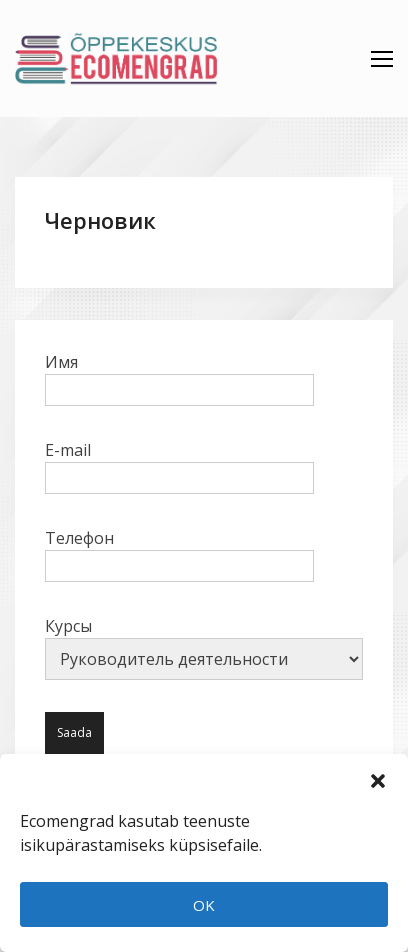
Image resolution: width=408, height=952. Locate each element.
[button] (378, 779)
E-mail (179, 464)
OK (204, 905)
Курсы (204, 647)
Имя (179, 376)
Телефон (179, 552)
